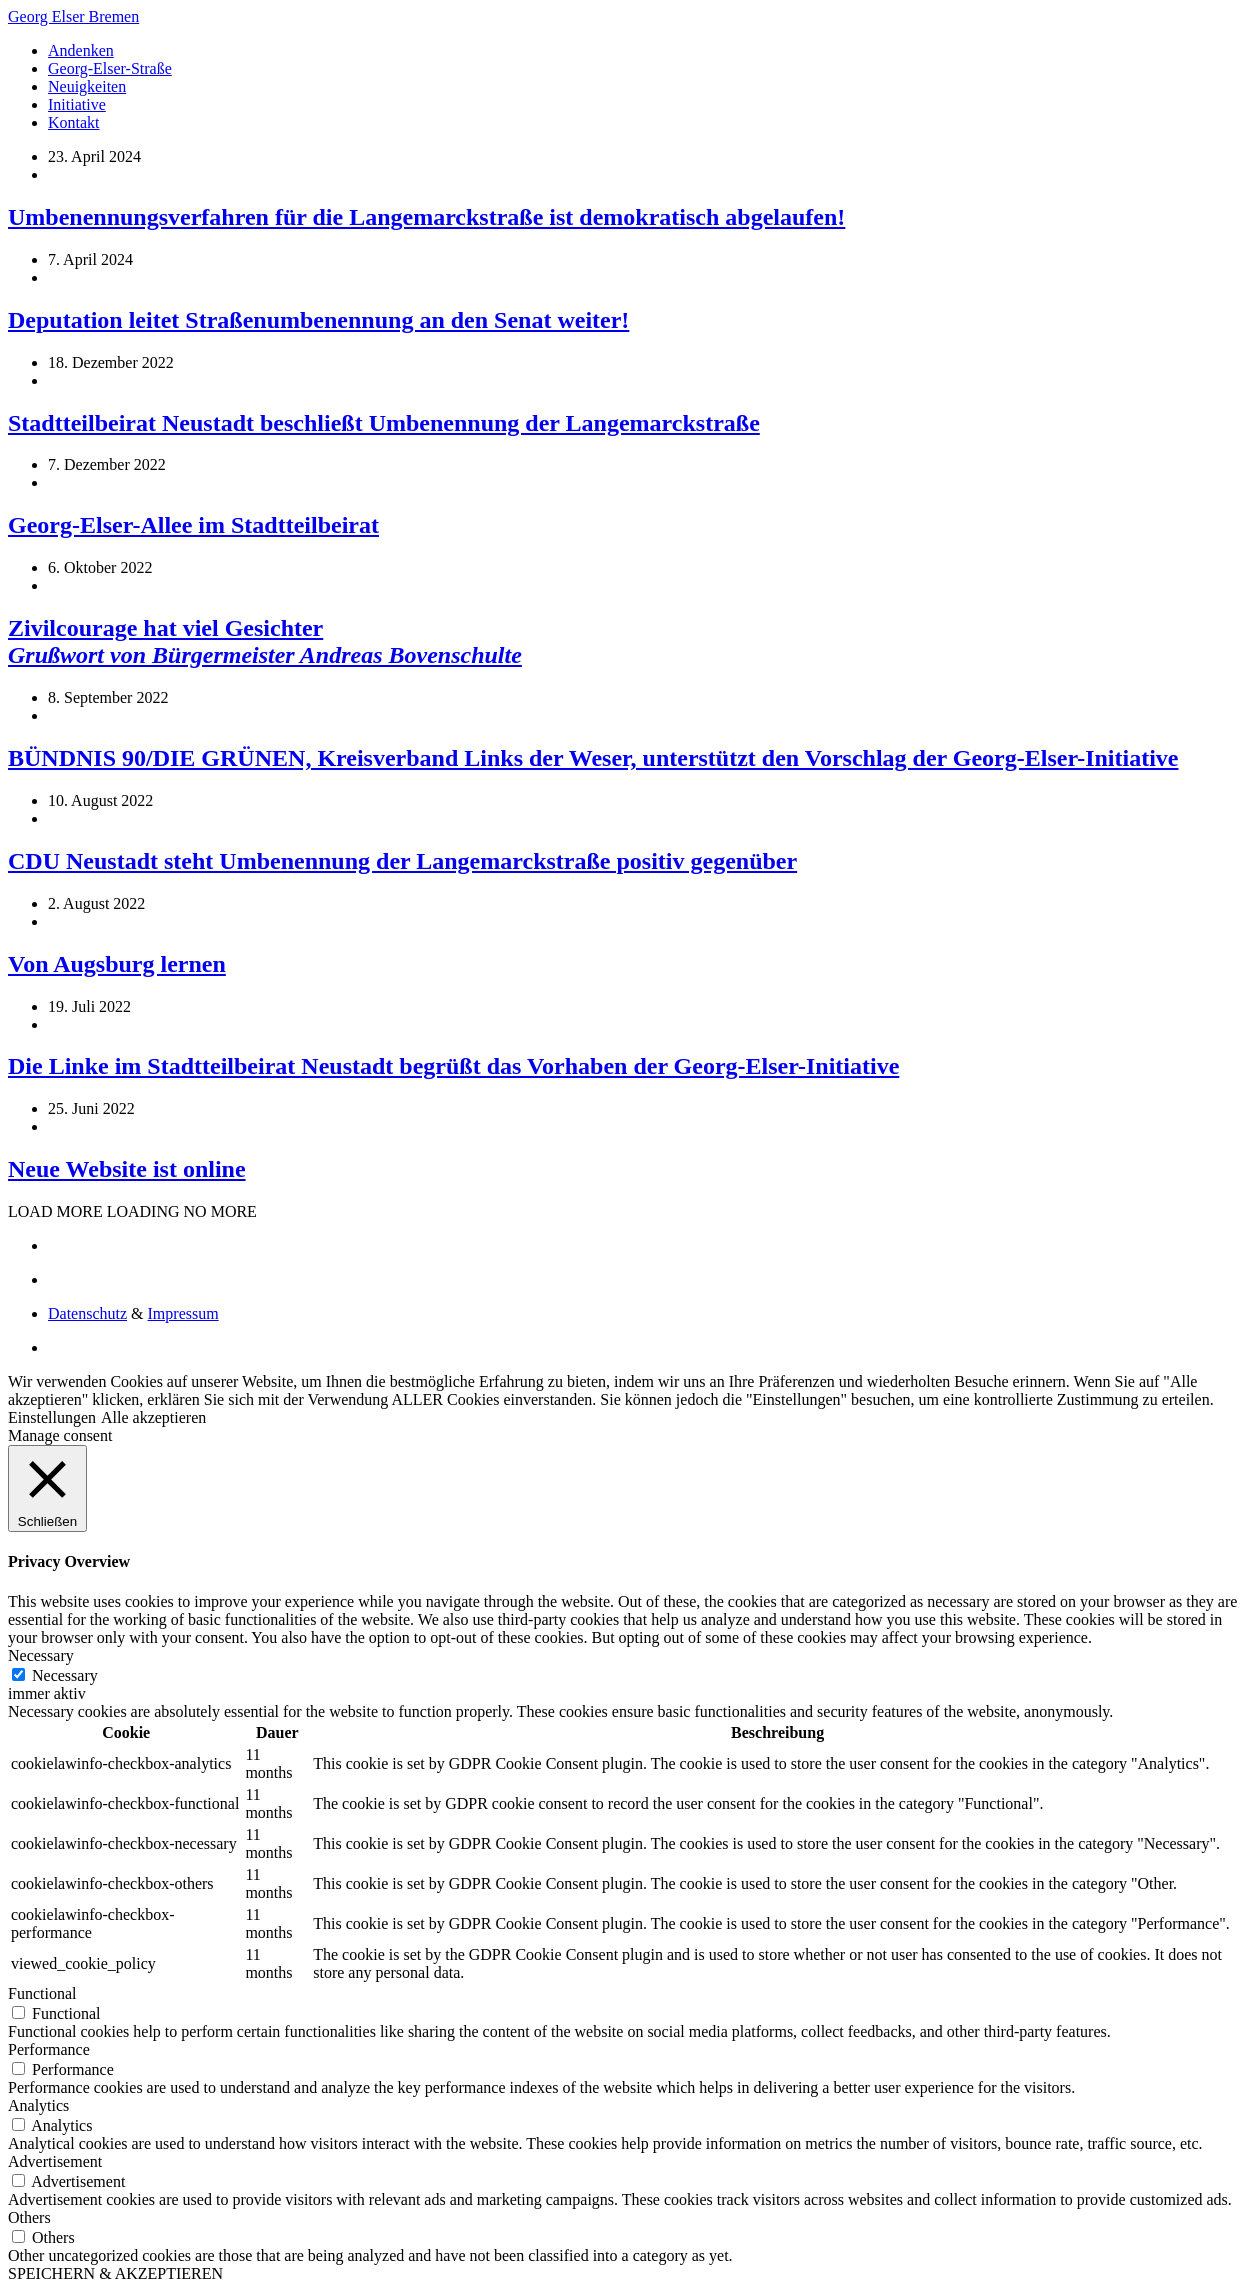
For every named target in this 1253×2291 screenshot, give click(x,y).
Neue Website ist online (127, 1169)
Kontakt (74, 122)
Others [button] (29, 2217)
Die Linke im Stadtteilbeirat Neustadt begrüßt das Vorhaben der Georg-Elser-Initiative (453, 1066)
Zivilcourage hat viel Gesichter (265, 641)
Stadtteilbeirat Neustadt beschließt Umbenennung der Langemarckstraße (384, 423)
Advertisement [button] (55, 2161)
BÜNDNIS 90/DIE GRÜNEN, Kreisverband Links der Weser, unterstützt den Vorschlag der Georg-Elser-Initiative (593, 758)
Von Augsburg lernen (117, 964)
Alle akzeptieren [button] (153, 1417)
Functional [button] (42, 1993)
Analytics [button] (38, 2105)
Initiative (77, 104)
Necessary (65, 1675)
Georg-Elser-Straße (110, 68)
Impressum (183, 1313)
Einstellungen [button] (52, 1417)
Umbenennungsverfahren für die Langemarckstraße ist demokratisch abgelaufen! (426, 217)
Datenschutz (87, 1313)
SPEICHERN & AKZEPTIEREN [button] (115, 2273)
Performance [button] (49, 2049)
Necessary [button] (41, 1655)
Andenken (81, 50)
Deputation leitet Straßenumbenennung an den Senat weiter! (318, 320)
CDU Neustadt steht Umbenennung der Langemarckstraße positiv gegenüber (402, 861)
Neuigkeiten (87, 86)
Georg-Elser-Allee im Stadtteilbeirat (193, 525)
